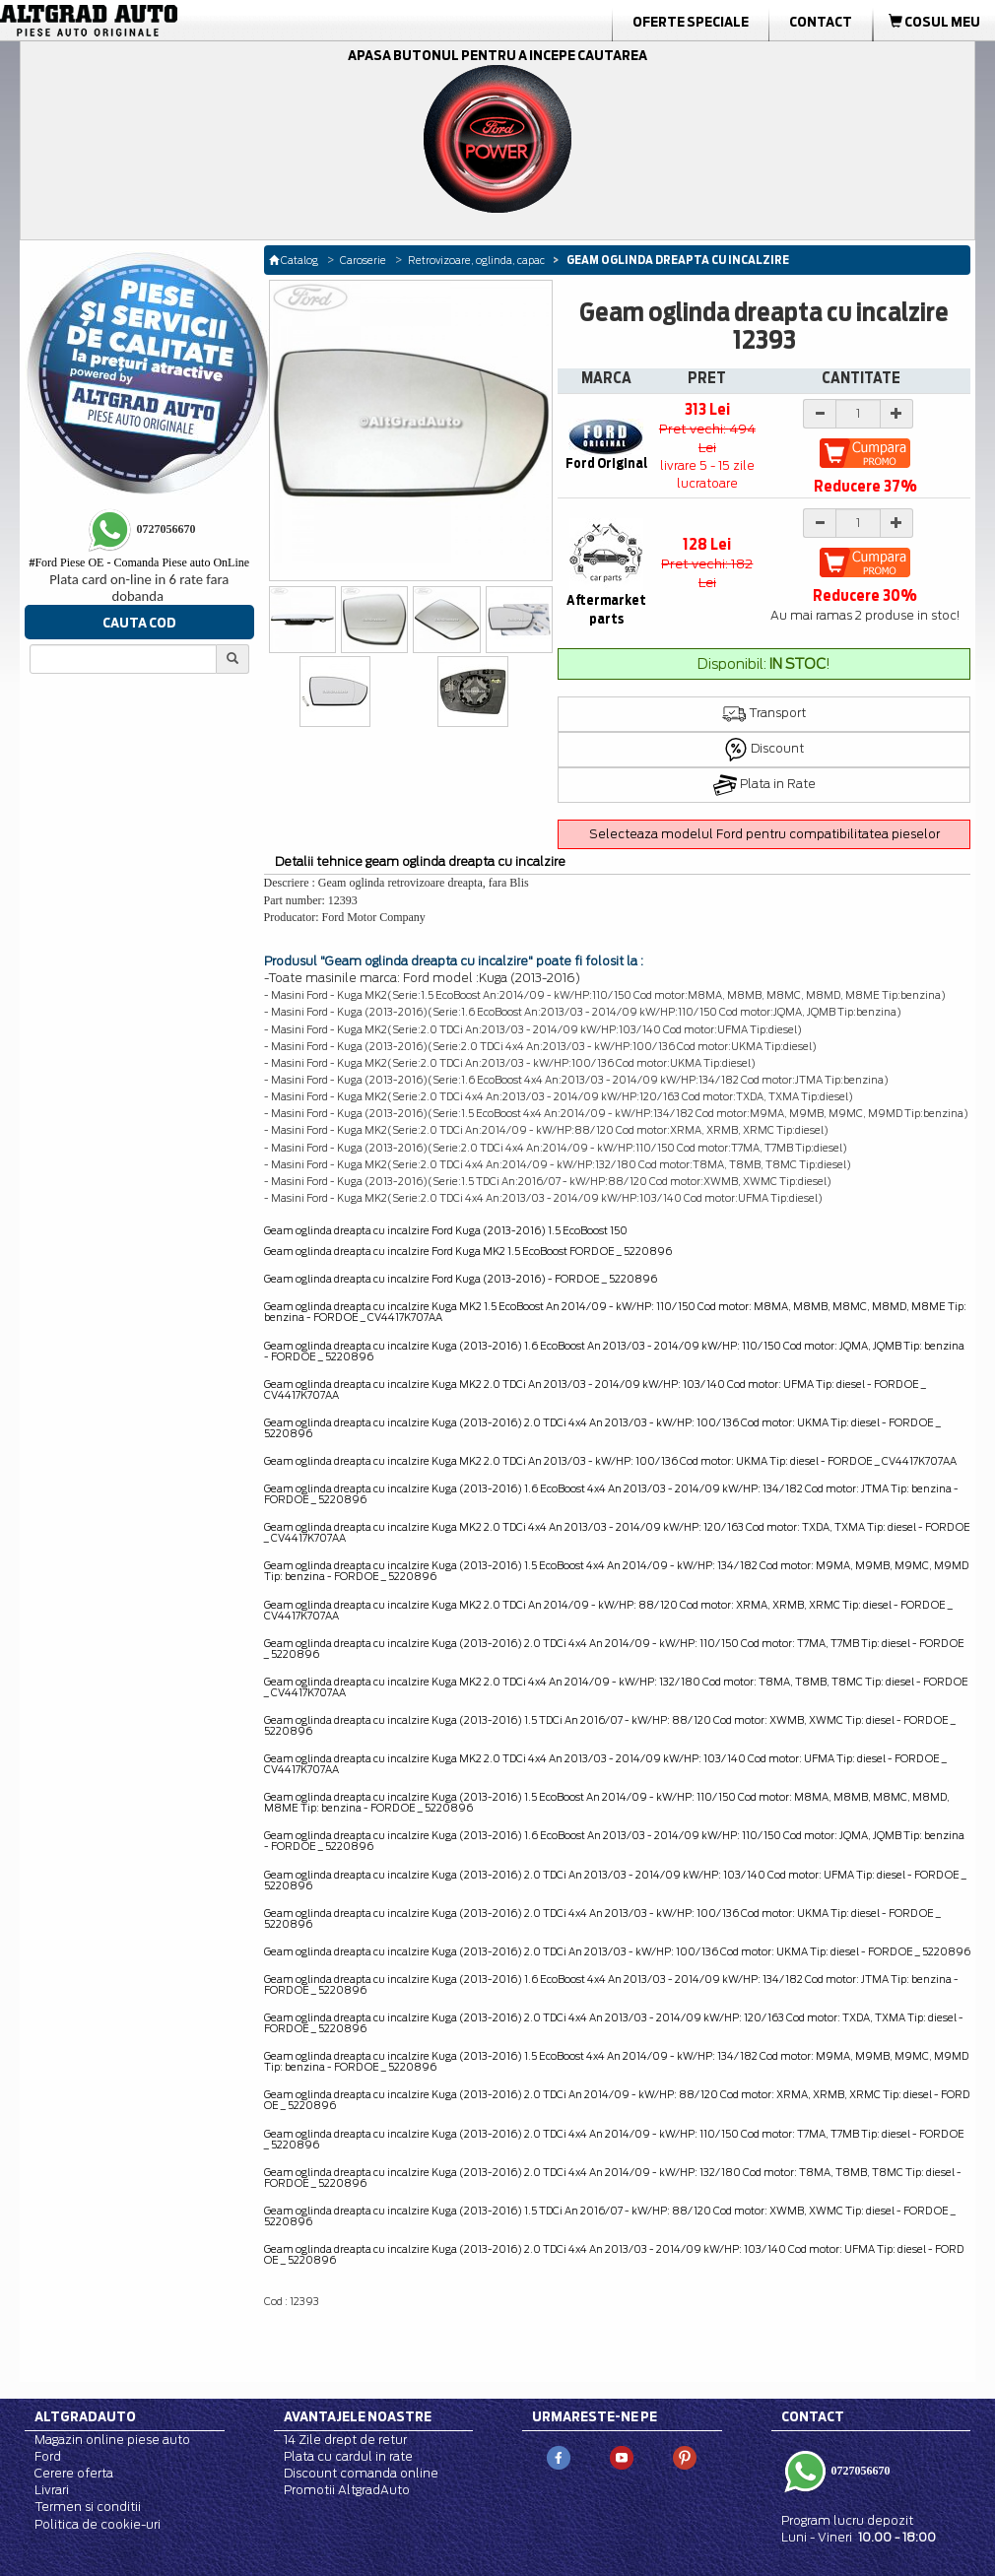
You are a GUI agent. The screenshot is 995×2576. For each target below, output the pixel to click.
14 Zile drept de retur (345, 2439)
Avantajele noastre (357, 2416)
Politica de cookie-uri (97, 2524)
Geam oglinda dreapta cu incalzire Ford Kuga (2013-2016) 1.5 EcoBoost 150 (446, 1230)
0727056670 (860, 2470)
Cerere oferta (73, 2473)
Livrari (51, 2489)
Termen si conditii (87, 2506)
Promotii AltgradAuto (347, 2489)
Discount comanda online (361, 2473)
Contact (820, 22)
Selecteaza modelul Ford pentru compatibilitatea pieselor (764, 833)
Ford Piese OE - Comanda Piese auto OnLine (139, 562)
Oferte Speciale (690, 22)
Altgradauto (85, 2416)
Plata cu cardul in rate (348, 2456)
